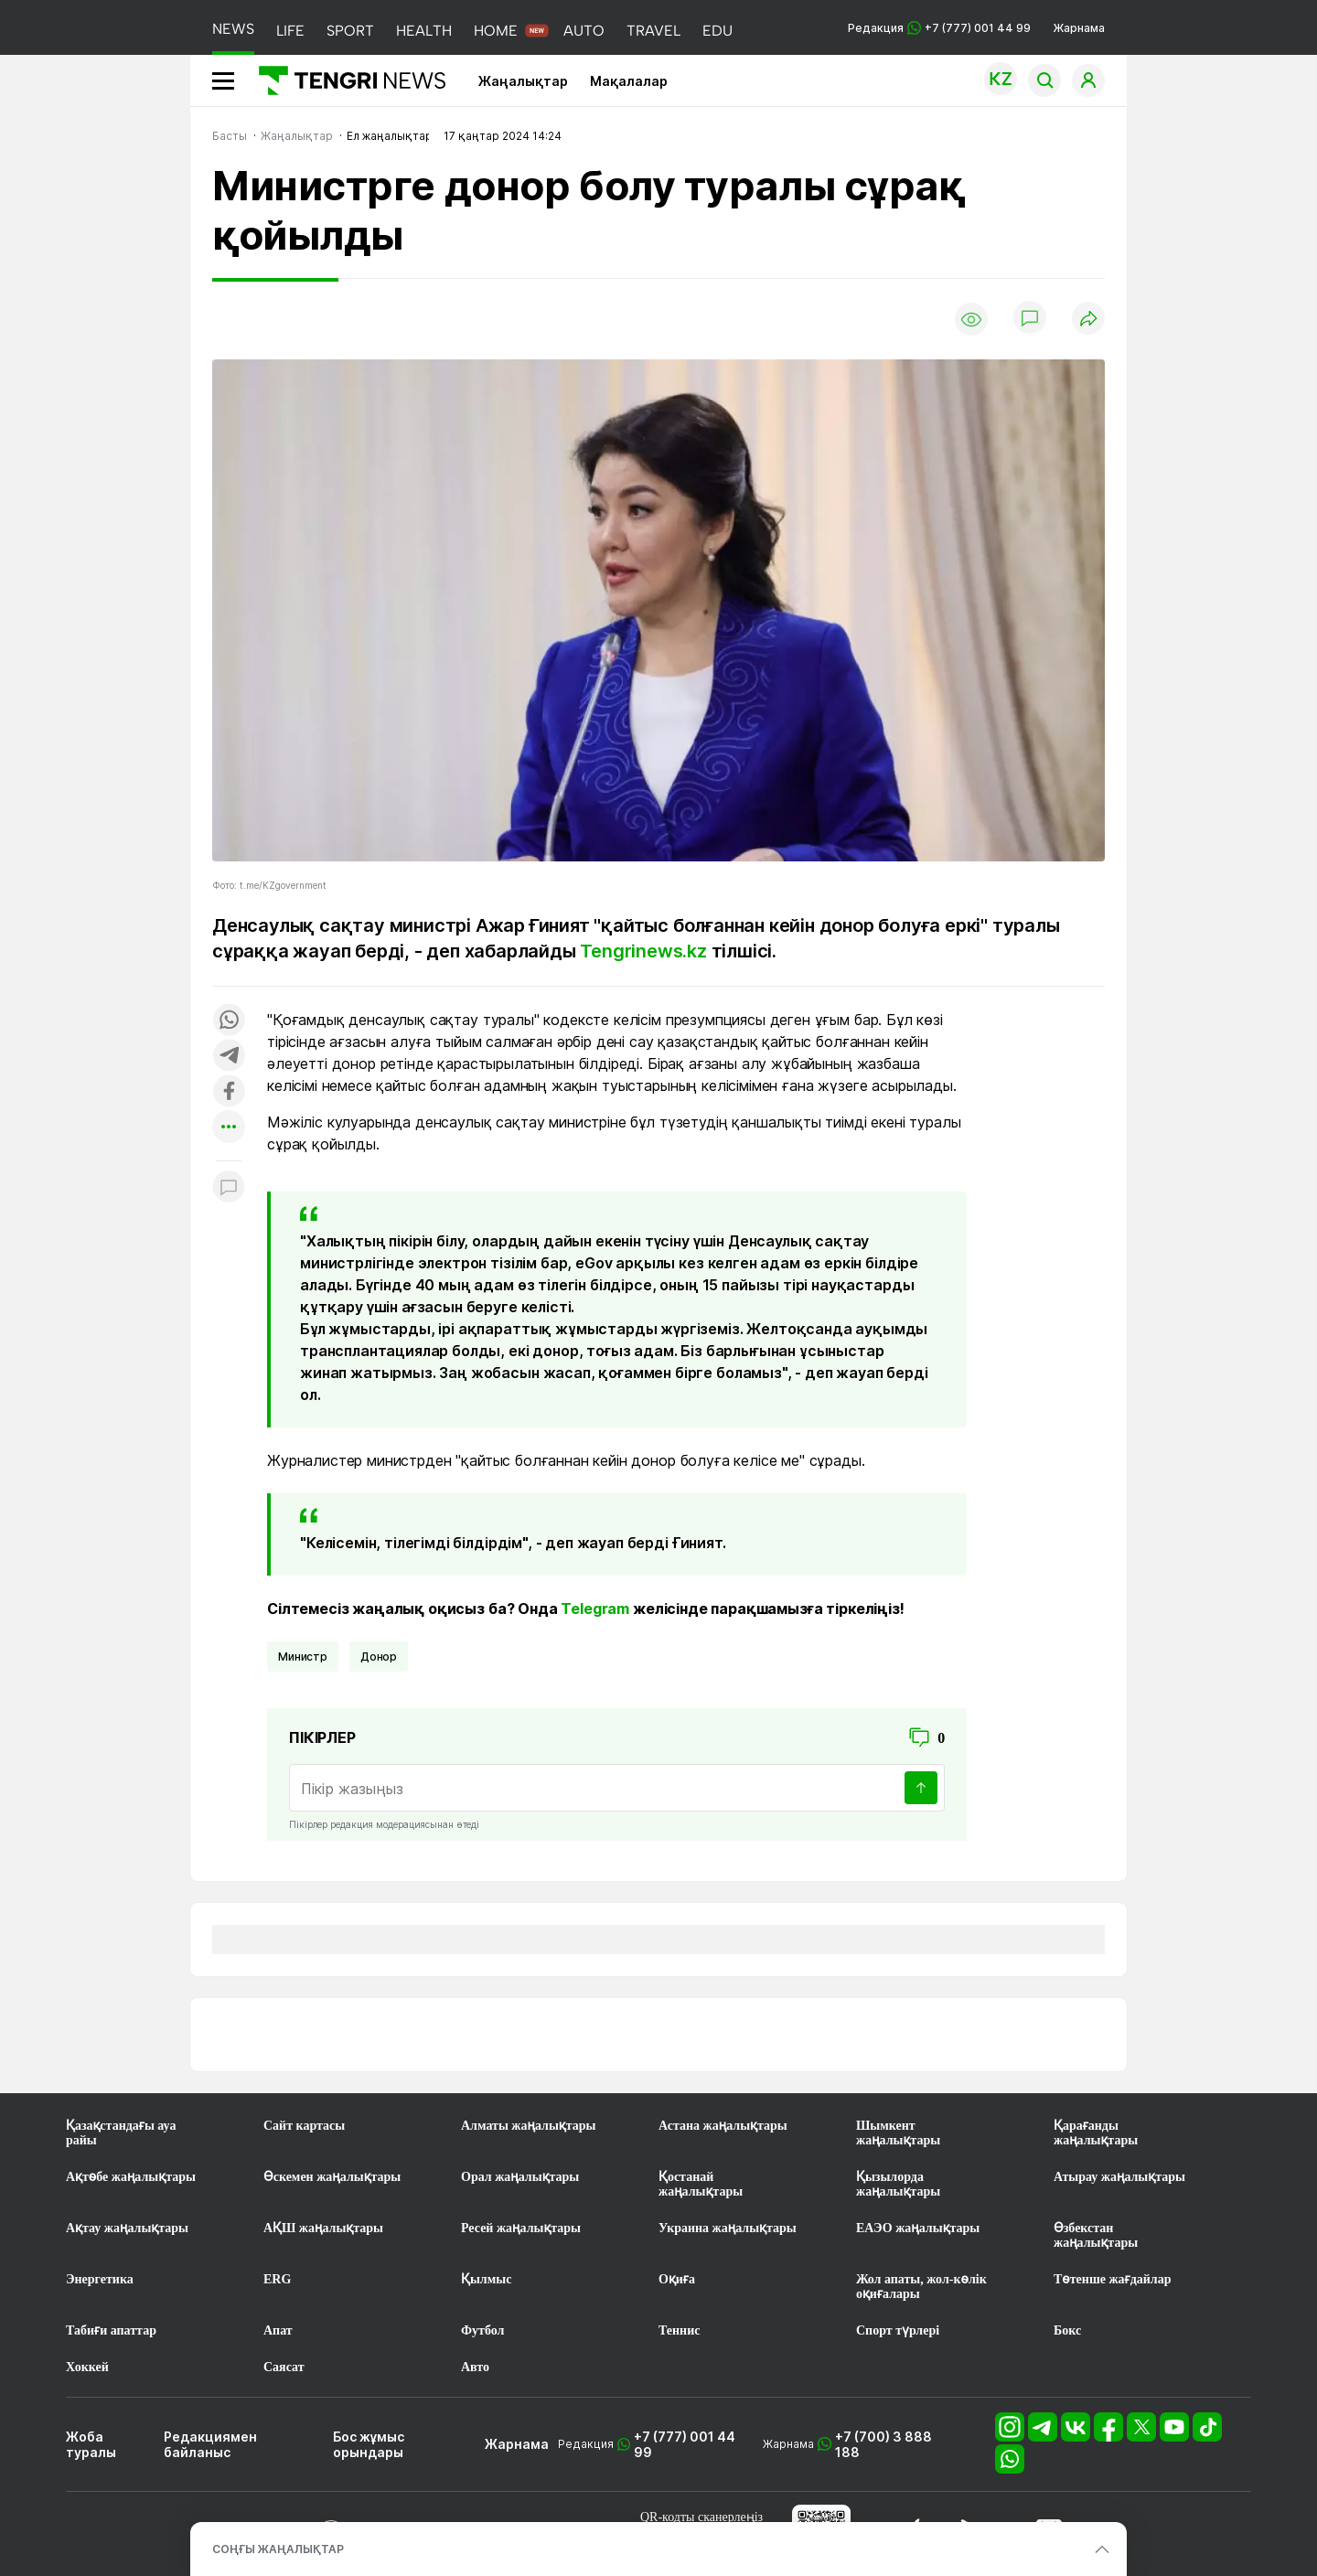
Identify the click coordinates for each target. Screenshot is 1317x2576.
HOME (496, 30)
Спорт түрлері (897, 2330)
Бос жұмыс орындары (368, 2444)
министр (302, 1656)
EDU (717, 30)
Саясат (284, 2367)
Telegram (595, 1608)
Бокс (1067, 2330)
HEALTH (424, 30)
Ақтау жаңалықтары (127, 2228)
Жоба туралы (91, 2444)
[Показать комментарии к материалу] (228, 1188)
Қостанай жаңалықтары (700, 2184)
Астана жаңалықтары (722, 2125)
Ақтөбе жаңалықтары (131, 2177)
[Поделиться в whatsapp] (228, 1021)
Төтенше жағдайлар (1112, 2279)
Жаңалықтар (523, 81)
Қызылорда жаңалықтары (898, 2184)
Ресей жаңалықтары (521, 2228)
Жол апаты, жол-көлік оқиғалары (921, 2286)
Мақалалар (629, 81)
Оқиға (676, 2279)
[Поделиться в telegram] (228, 1056)
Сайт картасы (304, 2125)
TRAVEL (653, 30)
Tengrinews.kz (643, 951)
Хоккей (87, 2367)
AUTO (584, 30)
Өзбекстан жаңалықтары (1096, 2235)
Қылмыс (486, 2279)
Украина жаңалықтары (727, 2228)
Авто (475, 2367)
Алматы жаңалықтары (528, 2125)
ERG (277, 2279)
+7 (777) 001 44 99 (684, 2444)
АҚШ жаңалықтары (323, 2228)
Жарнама (1079, 28)
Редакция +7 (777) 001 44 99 (939, 28)
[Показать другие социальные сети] (228, 1128)
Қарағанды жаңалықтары (1096, 2133)
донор (378, 1656)
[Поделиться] (1088, 319)
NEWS (233, 28)
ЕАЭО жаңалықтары (918, 2228)
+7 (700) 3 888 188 (883, 2444)
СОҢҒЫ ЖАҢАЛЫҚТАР (278, 2549)
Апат (278, 2330)
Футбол (482, 2330)
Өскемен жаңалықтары (332, 2177)
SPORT (350, 30)
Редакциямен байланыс (210, 2444)
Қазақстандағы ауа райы (121, 2133)
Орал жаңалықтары (520, 2177)
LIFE (290, 30)
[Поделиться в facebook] (228, 1092)
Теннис (679, 2330)
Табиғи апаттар (111, 2330)
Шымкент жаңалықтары (898, 2133)
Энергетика (100, 2279)
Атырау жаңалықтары (1119, 2177)
